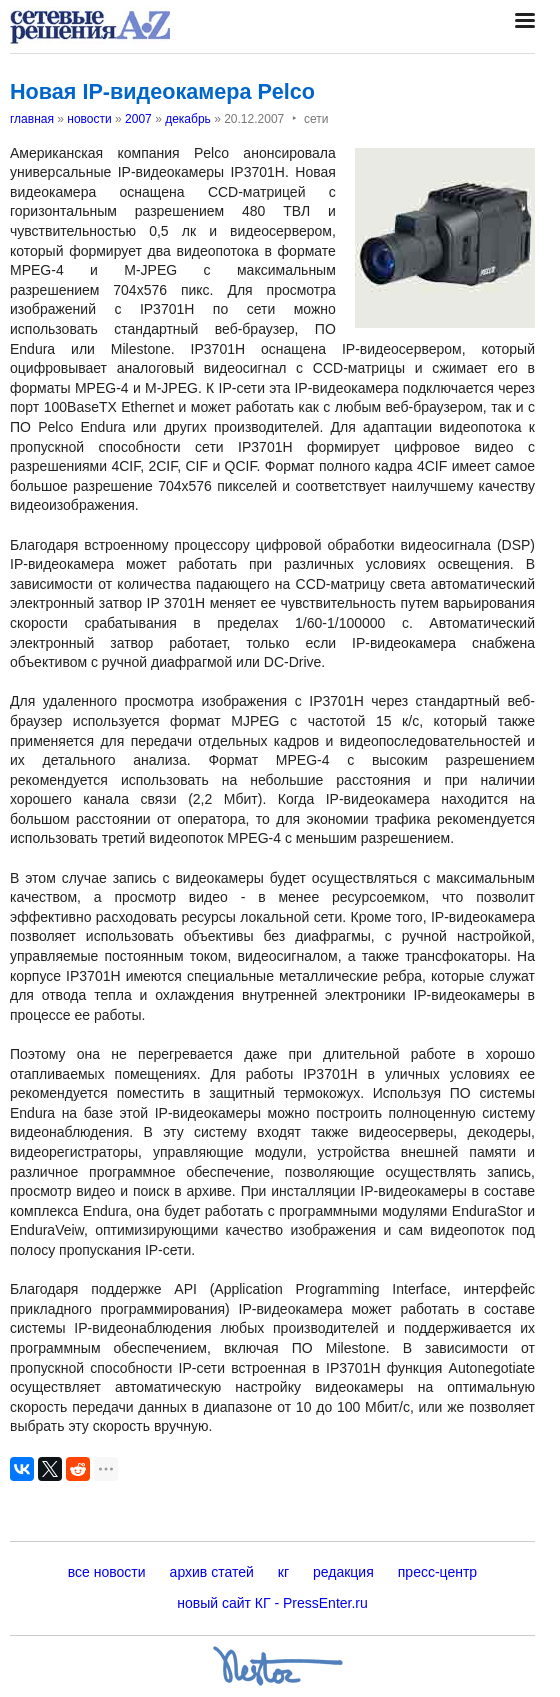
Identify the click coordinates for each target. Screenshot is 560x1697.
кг (283, 1572)
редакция (343, 1572)
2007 (138, 119)
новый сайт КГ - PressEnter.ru (272, 1603)
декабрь (188, 119)
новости (89, 119)
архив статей (212, 1572)
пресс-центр (437, 1572)
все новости (107, 1572)
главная (32, 119)
